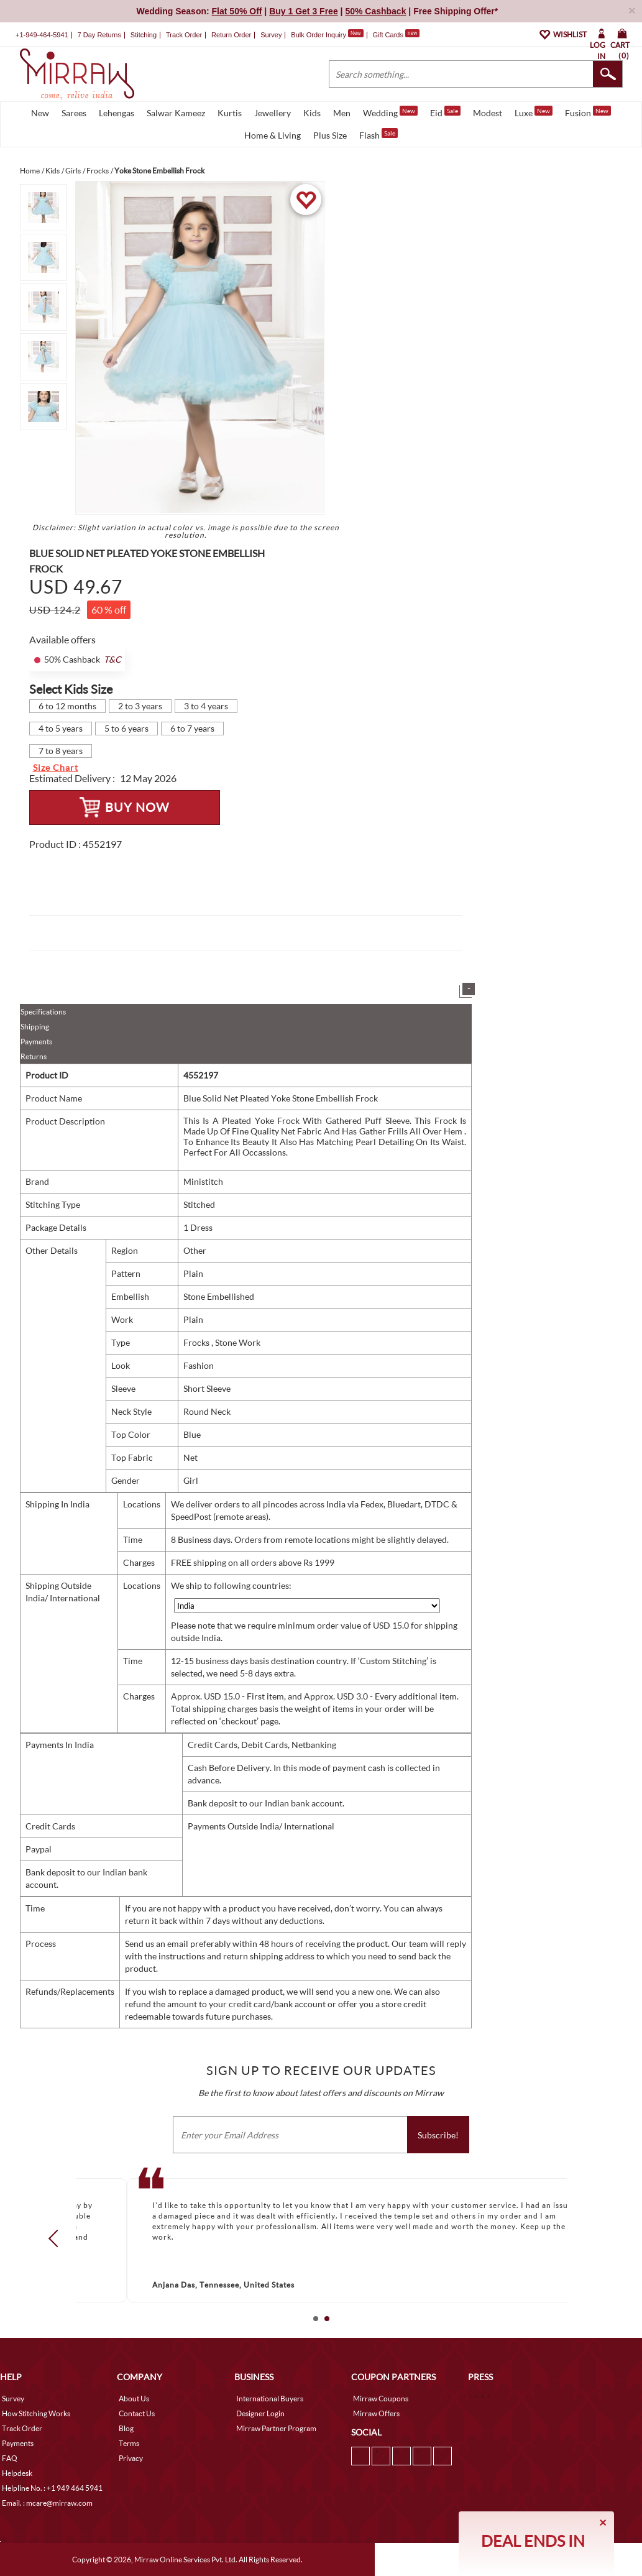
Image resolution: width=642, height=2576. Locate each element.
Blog (126, 2428)
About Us (134, 2398)
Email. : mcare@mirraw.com (47, 2503)
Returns (34, 1056)
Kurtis (230, 113)
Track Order (184, 35)
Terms (129, 2443)
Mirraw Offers (376, 2413)
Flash (378, 134)
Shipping (35, 1026)
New (40, 113)
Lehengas (116, 113)
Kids (312, 113)
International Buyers (269, 2398)
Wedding (390, 112)
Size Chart (55, 767)
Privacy (131, 2458)
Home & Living (272, 135)
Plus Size (330, 135)
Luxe (534, 112)
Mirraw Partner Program (276, 2428)
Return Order (231, 35)
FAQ (9, 2458)
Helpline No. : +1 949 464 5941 (52, 2488)
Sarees (74, 113)
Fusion (588, 112)
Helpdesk (17, 2473)
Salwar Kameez (176, 113)
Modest (487, 113)
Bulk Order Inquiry (318, 35)
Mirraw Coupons (380, 2398)
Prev (56, 2238)
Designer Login (260, 2413)
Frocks (197, 1342)
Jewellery (272, 113)
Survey (271, 35)
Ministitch (203, 1181)
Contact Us (137, 2413)
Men (342, 113)
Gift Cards (396, 35)
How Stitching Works (36, 2413)
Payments (36, 1041)
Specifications (43, 1011)
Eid (445, 112)
